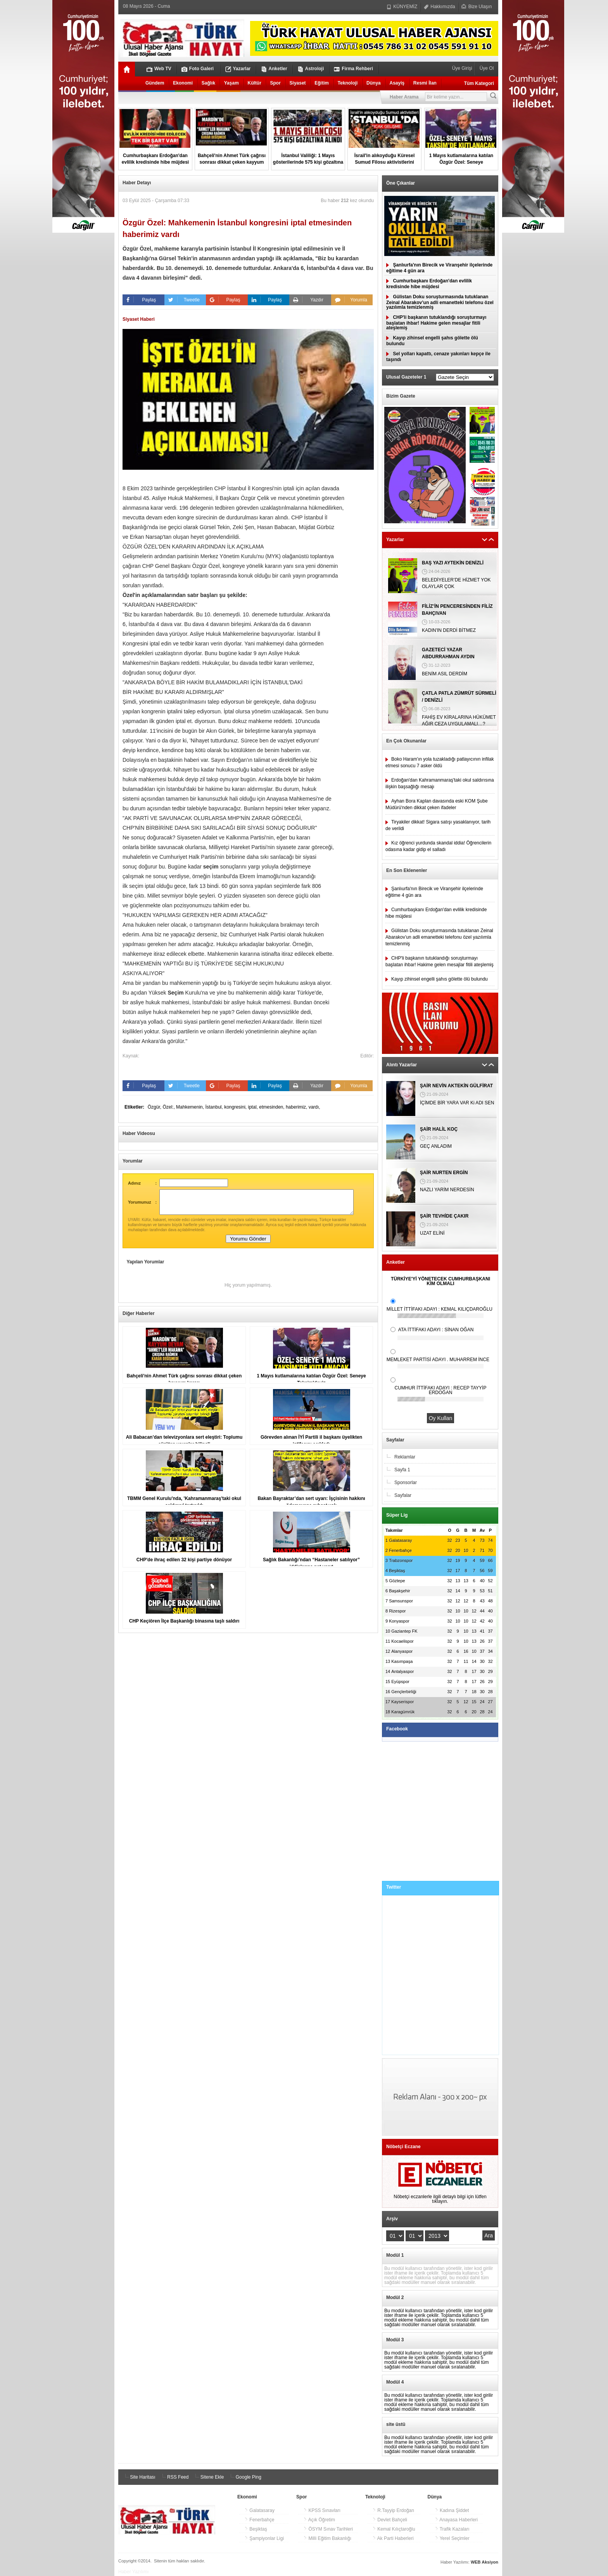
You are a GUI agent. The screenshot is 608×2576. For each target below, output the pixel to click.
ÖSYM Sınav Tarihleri (328, 2529)
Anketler (274, 69)
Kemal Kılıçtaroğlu (393, 2529)
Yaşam (231, 83)
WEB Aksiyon (484, 2562)
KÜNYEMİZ (402, 6)
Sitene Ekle (208, 2477)
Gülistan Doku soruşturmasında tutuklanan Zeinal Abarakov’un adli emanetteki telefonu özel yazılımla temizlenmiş (440, 302)
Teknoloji (348, 83)
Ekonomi (183, 83)
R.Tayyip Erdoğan (393, 2510)
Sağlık (208, 83)
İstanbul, (214, 1107)
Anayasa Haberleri (456, 2519)
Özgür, (155, 1107)
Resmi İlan (425, 83)
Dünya (373, 83)
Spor (275, 83)
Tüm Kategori (479, 83)
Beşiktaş (255, 2529)
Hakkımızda (439, 6)
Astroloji (310, 69)
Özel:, (169, 1107)
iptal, (253, 1107)
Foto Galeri (197, 69)
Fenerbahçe (259, 2519)
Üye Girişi (462, 68)
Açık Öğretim (319, 2519)
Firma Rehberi (353, 69)
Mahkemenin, (190, 1107)
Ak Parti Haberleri (393, 2538)
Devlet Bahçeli (389, 2519)
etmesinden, (272, 1107)
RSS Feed (174, 2477)
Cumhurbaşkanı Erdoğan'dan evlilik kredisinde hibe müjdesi (429, 283)
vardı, (314, 1107)
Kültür (254, 83)
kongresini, (236, 1107)
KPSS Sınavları (321, 2510)
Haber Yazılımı (133, 2571)
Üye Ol (486, 68)
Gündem (154, 83)
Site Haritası (139, 2477)
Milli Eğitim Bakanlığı (327, 2538)
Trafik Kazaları (452, 2529)
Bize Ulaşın (476, 6)
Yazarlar (238, 69)
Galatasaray (259, 2510)
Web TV (159, 69)
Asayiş (396, 83)
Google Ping (244, 2477)
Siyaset (298, 83)
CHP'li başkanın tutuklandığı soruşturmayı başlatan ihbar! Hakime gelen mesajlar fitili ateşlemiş (436, 322)
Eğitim (321, 83)
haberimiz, (297, 1107)
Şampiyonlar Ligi (264, 2538)
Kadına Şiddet (452, 2510)
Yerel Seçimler (452, 2538)
